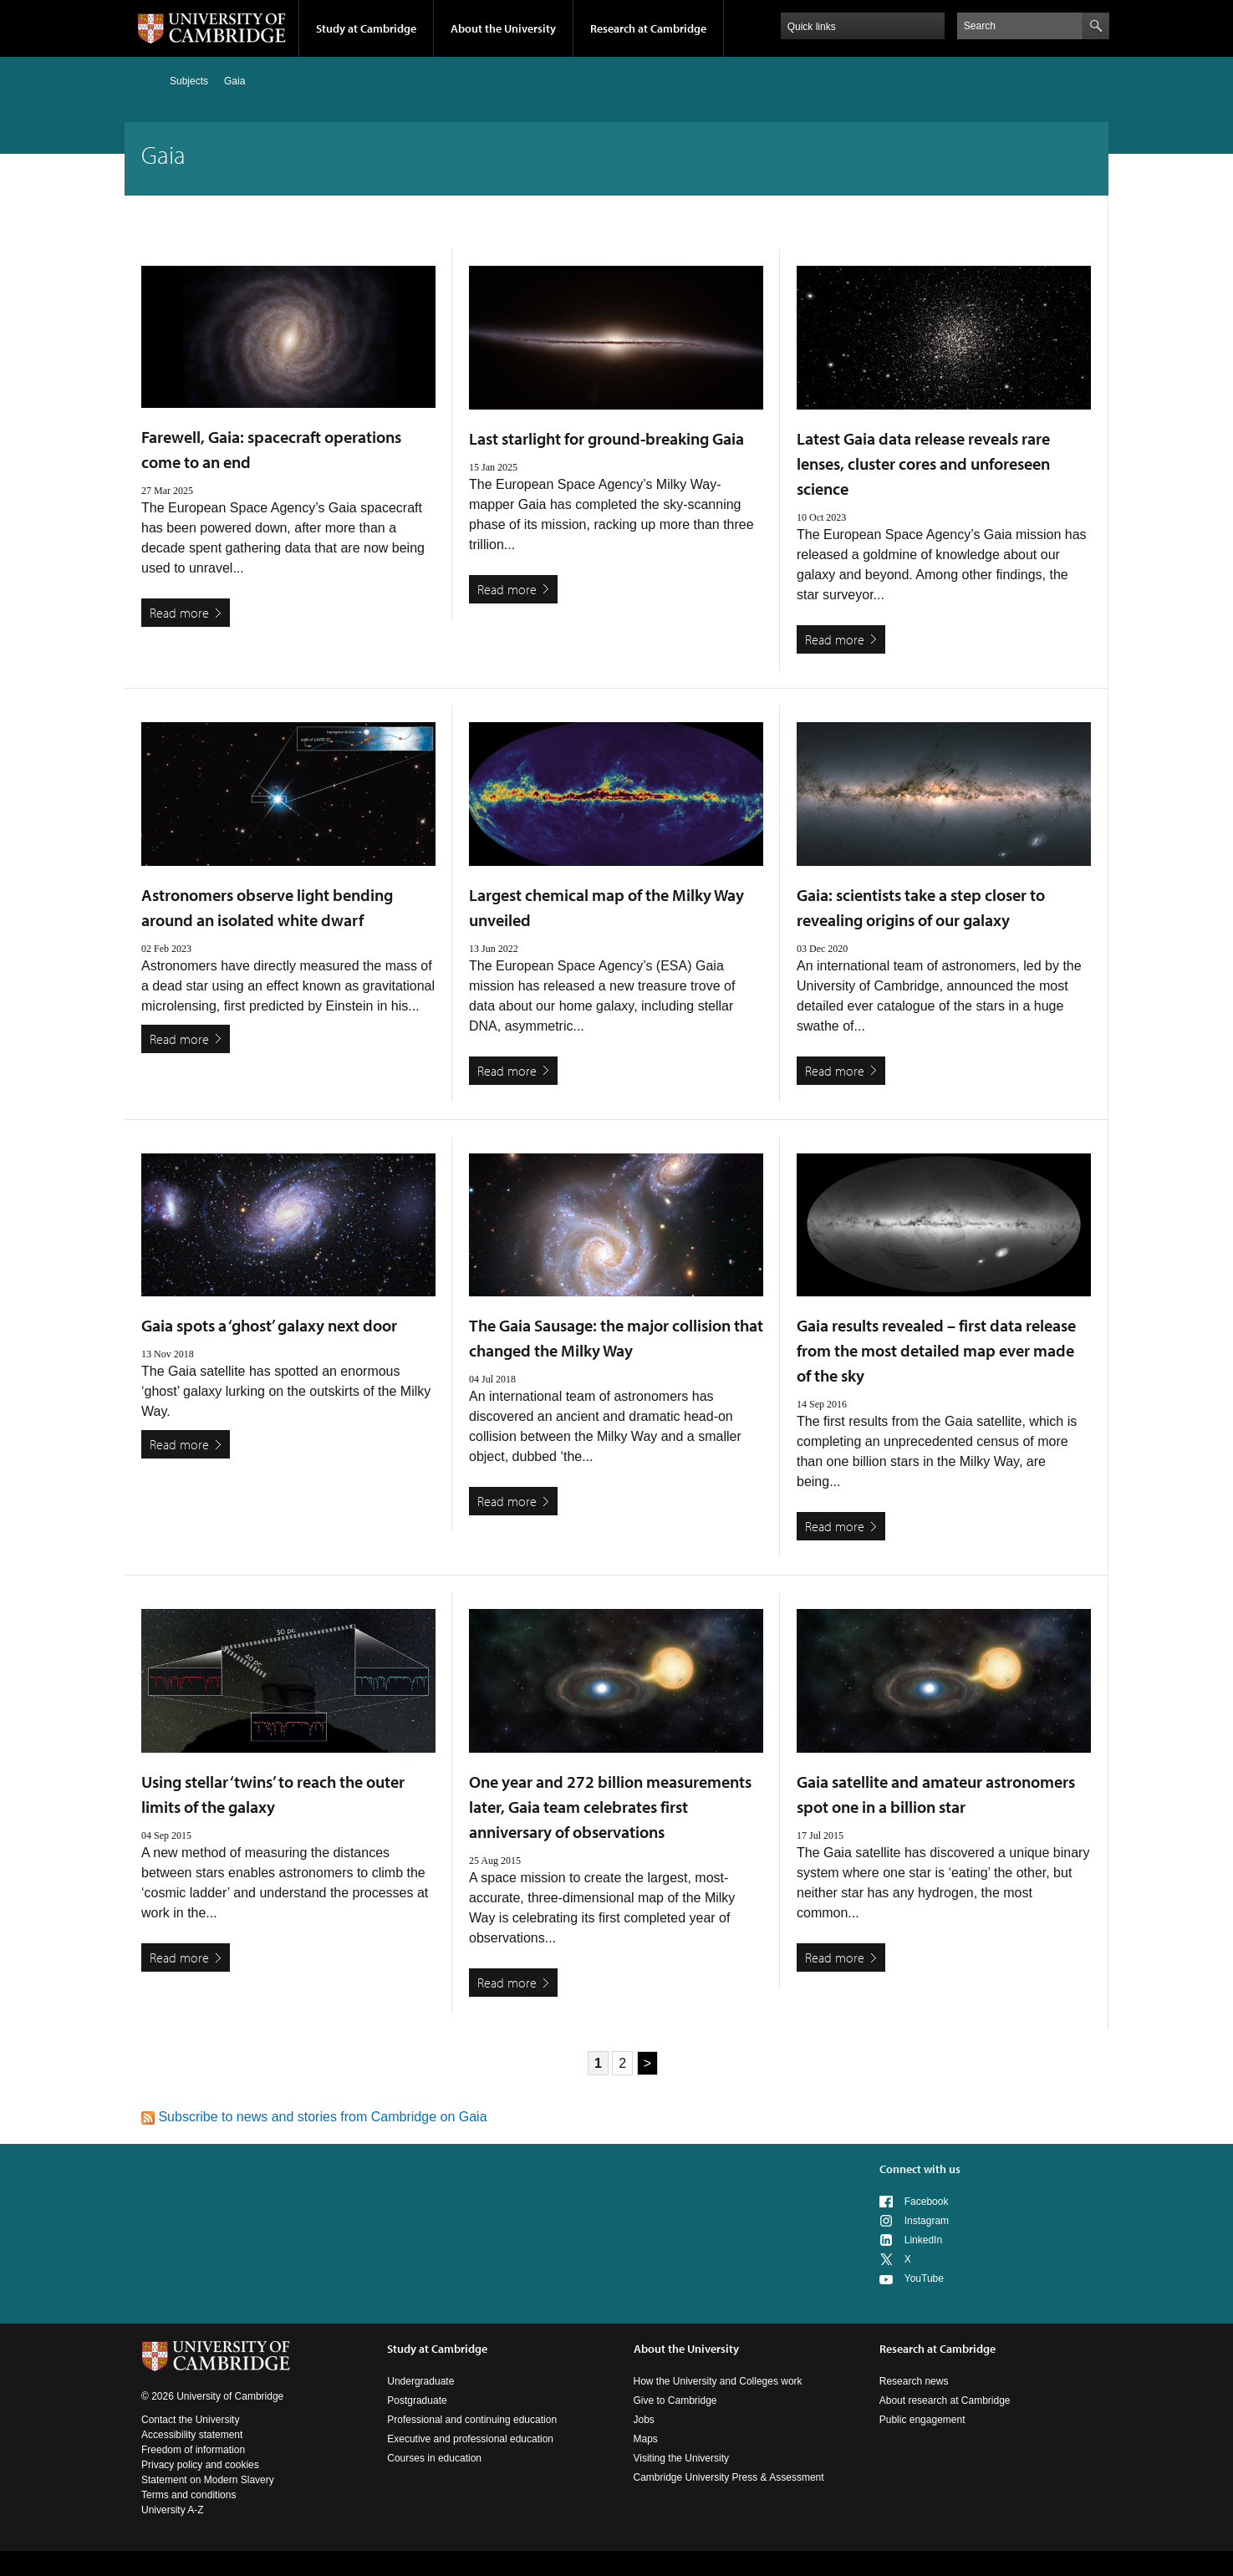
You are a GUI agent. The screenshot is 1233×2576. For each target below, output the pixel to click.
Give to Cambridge (675, 2400)
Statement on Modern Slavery (207, 2480)
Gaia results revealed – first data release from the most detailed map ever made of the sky (936, 1350)
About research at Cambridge (945, 2400)
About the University (503, 28)
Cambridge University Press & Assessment (729, 2477)
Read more (179, 612)
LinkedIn (923, 2240)
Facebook (926, 2201)
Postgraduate (416, 2400)
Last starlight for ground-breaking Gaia (606, 438)
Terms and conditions (188, 2495)
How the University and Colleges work (718, 2381)
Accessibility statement (191, 2435)
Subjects (189, 81)
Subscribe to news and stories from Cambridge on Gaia (314, 2117)
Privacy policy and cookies (200, 2465)
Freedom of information (193, 2450)
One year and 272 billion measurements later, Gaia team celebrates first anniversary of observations (610, 1806)
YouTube (924, 2278)
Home (148, 81)
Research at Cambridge (648, 28)
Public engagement (922, 2420)
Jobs (644, 2420)
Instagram (926, 2221)
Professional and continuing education (472, 2420)
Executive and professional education (470, 2439)
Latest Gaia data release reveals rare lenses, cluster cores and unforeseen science (923, 463)
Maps (646, 2439)
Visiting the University (682, 2458)
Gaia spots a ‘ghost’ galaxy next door (269, 1325)
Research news (914, 2381)
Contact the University (190, 2420)
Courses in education (434, 2458)
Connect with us (919, 2168)
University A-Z (172, 2510)
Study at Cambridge (366, 28)
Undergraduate (420, 2381)
